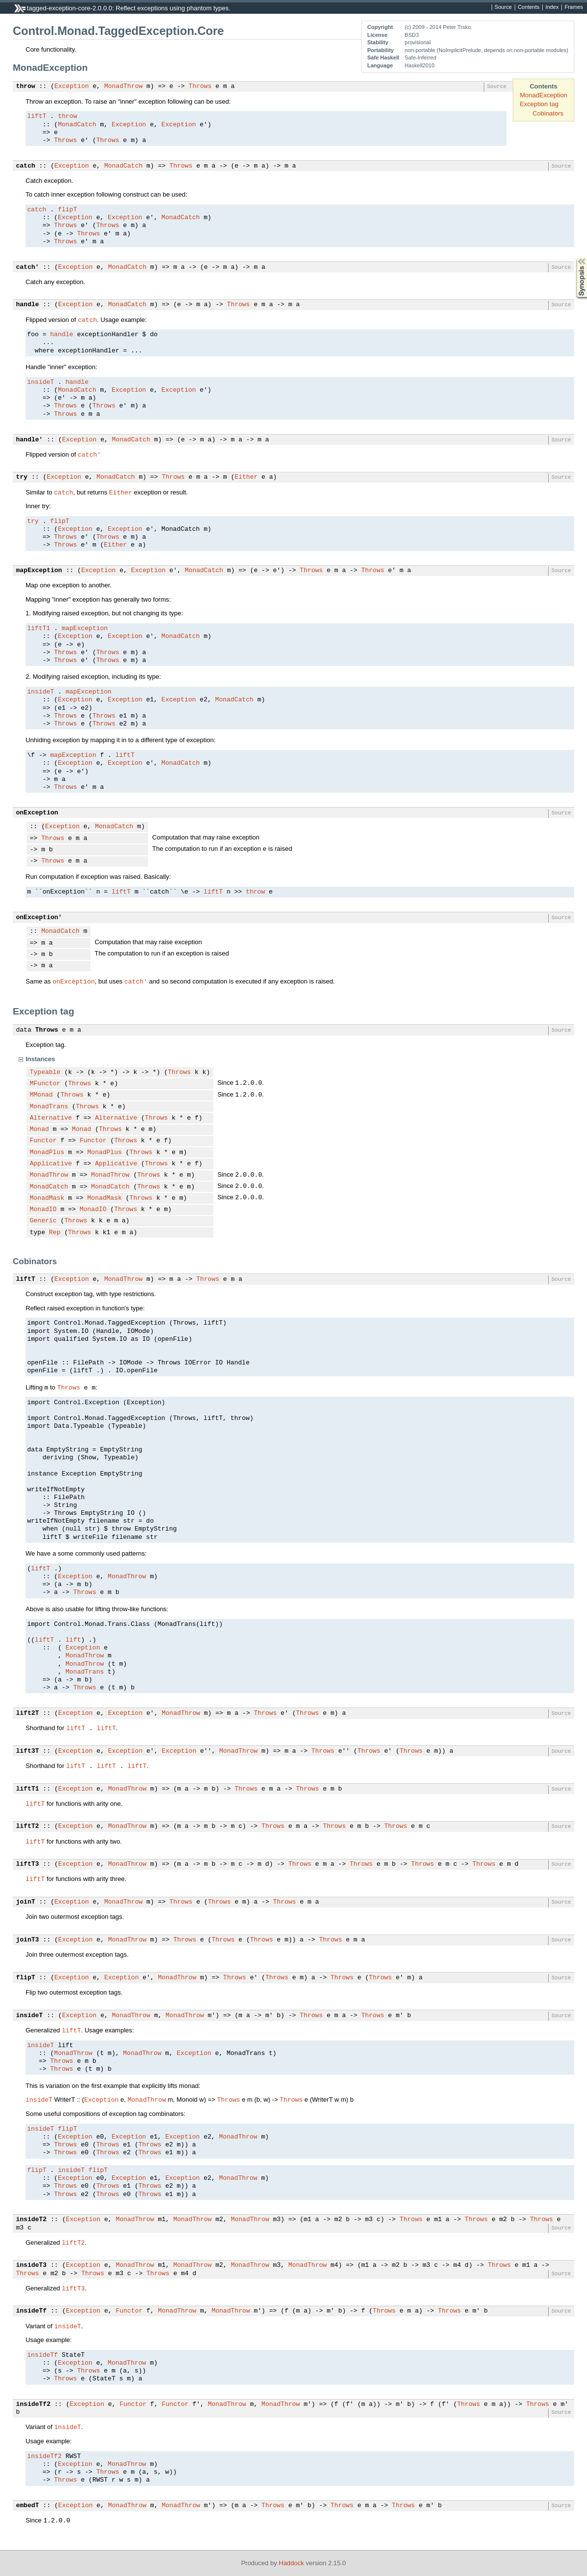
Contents (528, 7)
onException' (39, 917)
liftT (36, 116)
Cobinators (547, 113)
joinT (25, 1902)
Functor (43, 1140)
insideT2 (31, 2219)
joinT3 (27, 1940)
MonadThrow (123, 86)
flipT (67, 209)
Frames (573, 7)
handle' (29, 439)
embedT (27, 2505)
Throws (200, 86)
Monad (39, 1129)
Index (551, 7)
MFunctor (45, 1083)
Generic (43, 1220)
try (22, 477)
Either (246, 477)
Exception (72, 86)
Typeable (45, 1072)
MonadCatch (77, 124)
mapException (39, 570)
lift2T (27, 1713)
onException (37, 813)
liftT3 (27, 1864)
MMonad (41, 1095)
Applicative (51, 1163)
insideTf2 (33, 2404)
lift (73, 1640)
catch (25, 166)
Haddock (291, 2563)
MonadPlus (47, 1152)
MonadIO (43, 1209)
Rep (54, 1232)
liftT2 (27, 1826)
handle (27, 304)
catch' (27, 267)
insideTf (31, 2311)
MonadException (543, 95)
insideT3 (31, 2265)
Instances (40, 1059)
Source (503, 7)
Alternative (51, 1118)
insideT (40, 382)
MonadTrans (49, 1106)
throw (25, 86)
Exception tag (539, 104)
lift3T (27, 1751)
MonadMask (47, 1198)
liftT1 (38, 628)
